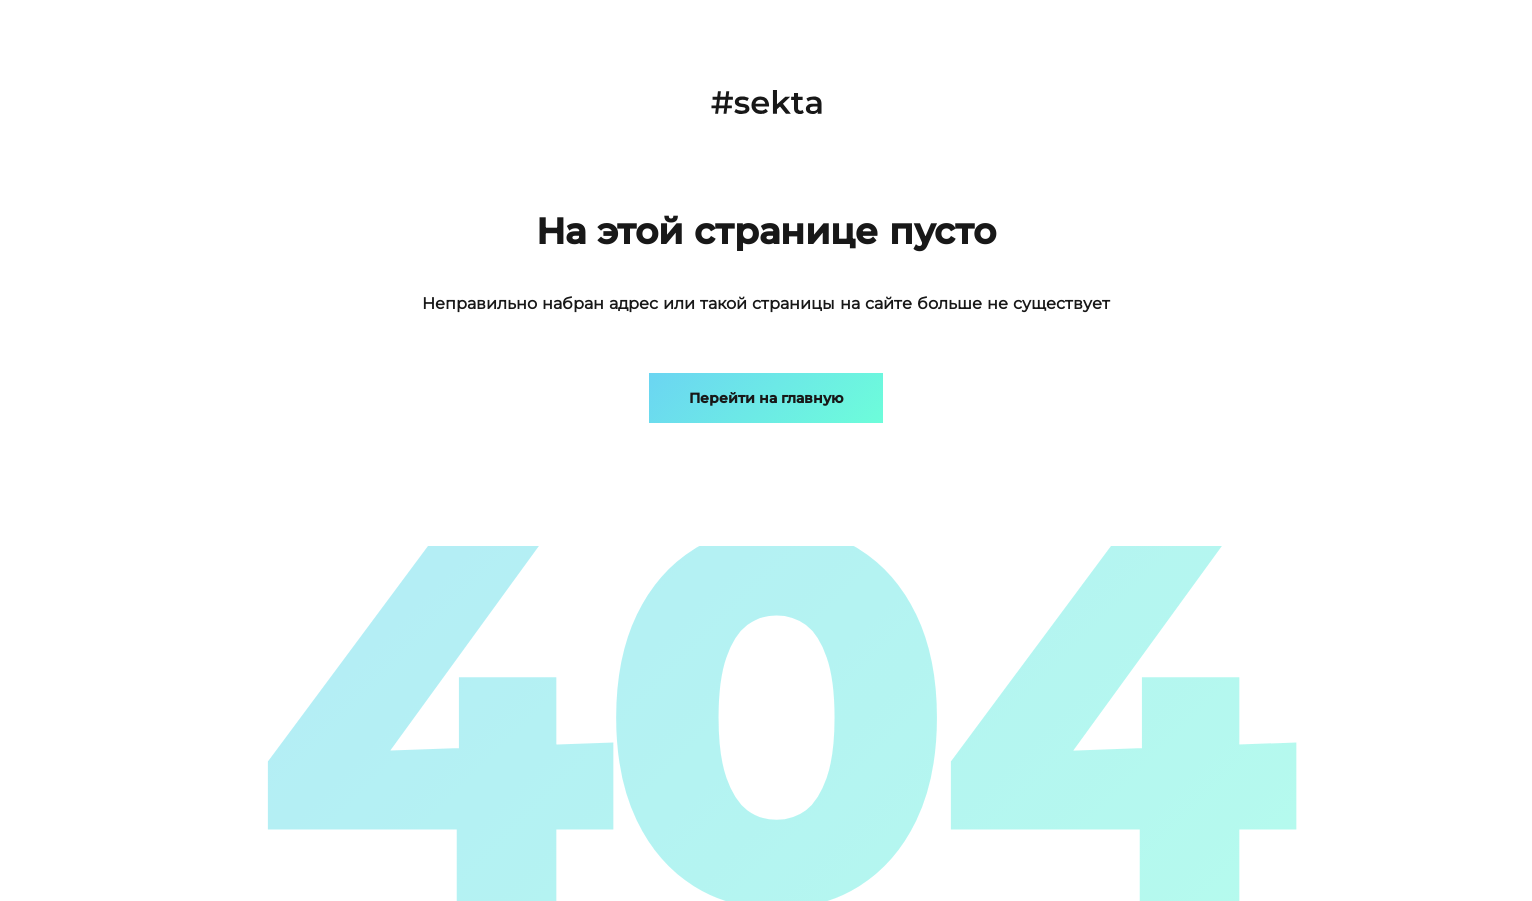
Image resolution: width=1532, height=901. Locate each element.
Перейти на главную (766, 398)
